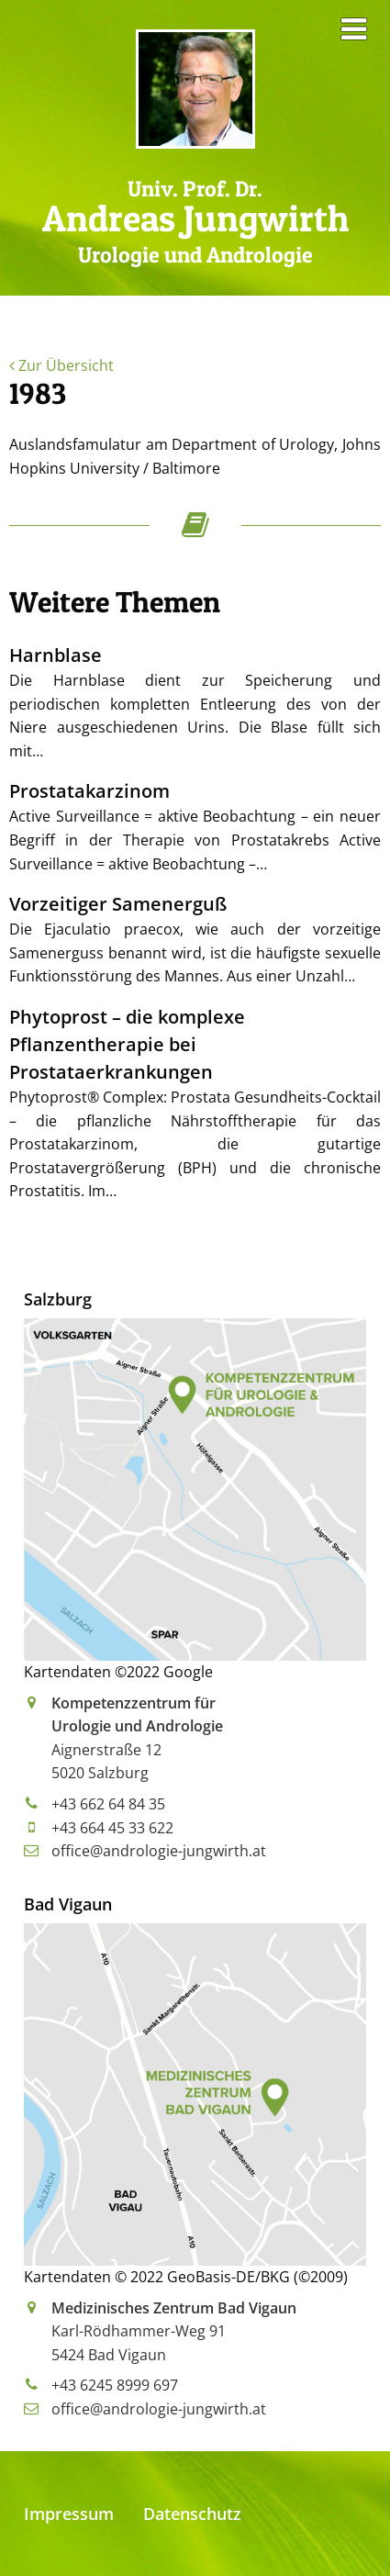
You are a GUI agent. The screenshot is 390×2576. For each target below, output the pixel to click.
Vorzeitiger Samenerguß (118, 903)
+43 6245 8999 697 (114, 2385)
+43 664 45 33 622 (112, 1828)
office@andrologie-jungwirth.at (158, 1851)
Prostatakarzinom (89, 790)
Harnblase (55, 655)
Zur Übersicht (61, 365)
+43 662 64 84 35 (108, 1804)
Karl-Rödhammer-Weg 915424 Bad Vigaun (173, 2331)
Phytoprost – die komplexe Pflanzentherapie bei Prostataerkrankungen (127, 1044)
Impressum (69, 2514)
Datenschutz (192, 2514)
